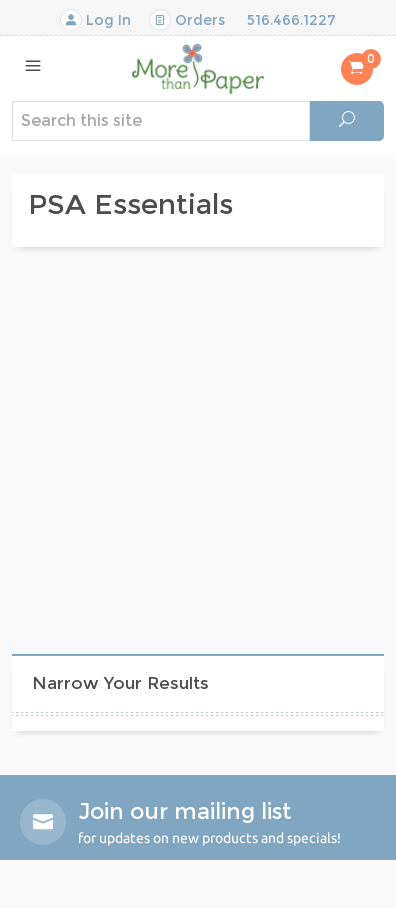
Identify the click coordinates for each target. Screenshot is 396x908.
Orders (187, 20)
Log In (95, 20)
